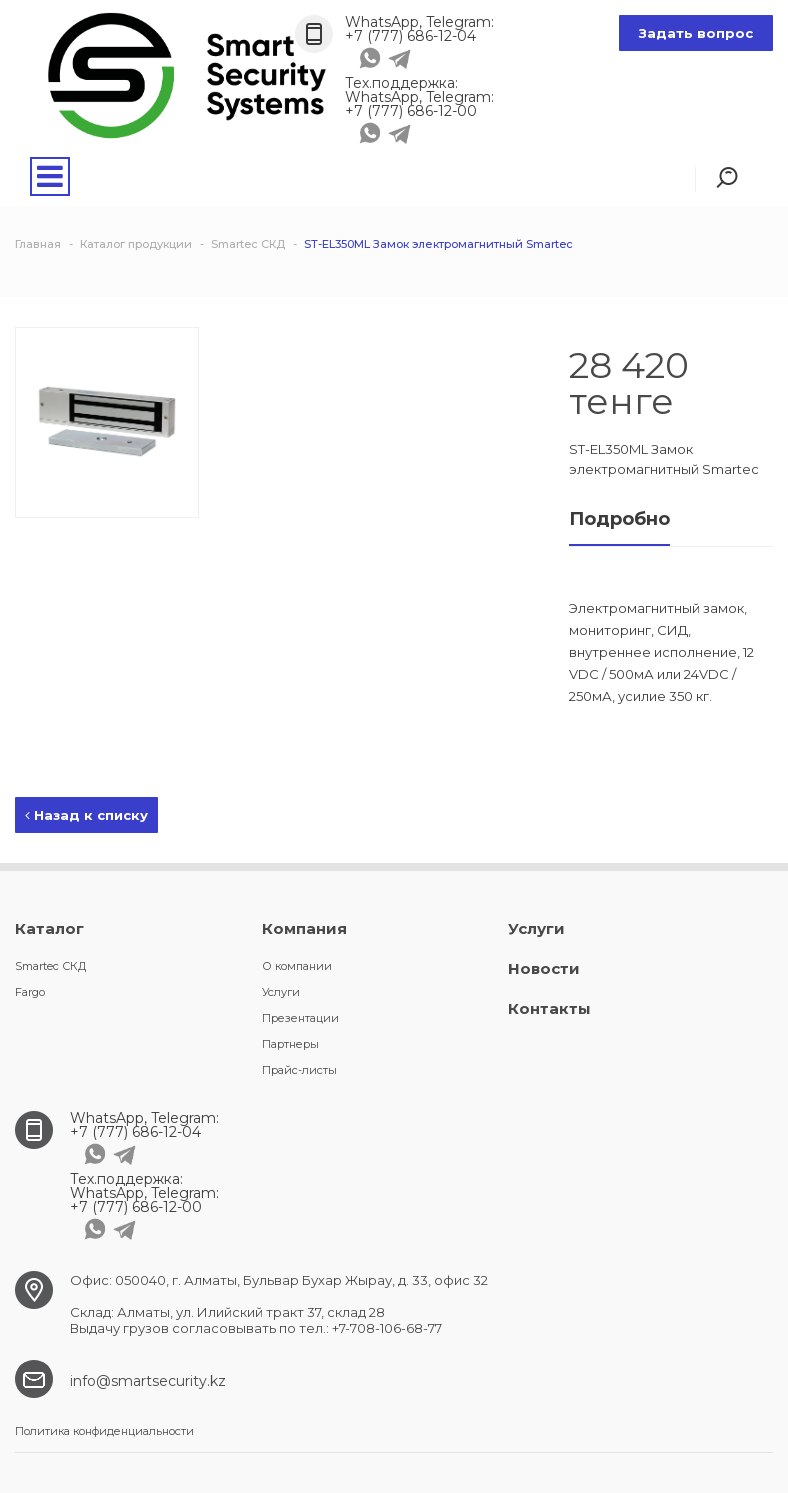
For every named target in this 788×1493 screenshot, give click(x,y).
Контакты (549, 1008)
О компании (297, 966)
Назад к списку (86, 815)
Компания (304, 928)
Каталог (49, 928)
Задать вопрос (696, 33)
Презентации (300, 1018)
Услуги (281, 992)
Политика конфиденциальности (104, 1431)
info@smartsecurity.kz (148, 1381)
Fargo (30, 992)
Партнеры (290, 1044)
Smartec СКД (50, 966)
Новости (544, 968)
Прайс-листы (299, 1070)
